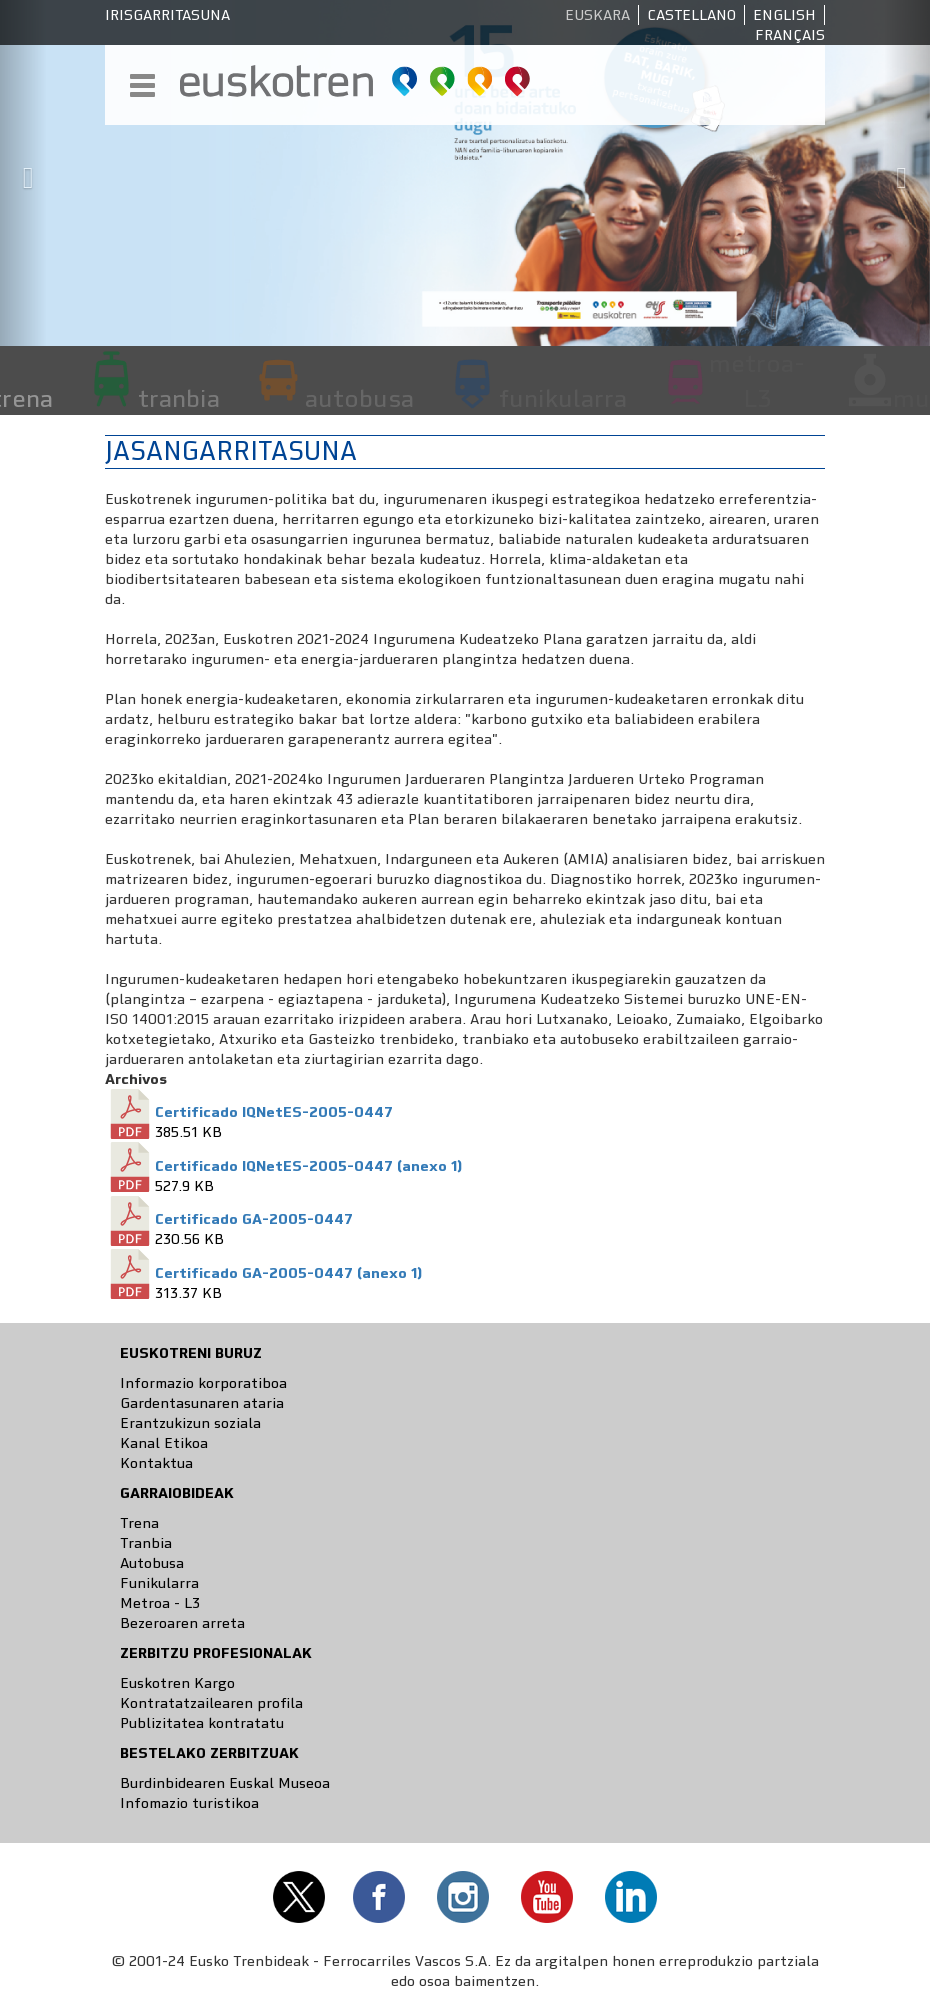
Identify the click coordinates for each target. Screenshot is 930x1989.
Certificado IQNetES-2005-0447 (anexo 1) (308, 1166)
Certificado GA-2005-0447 (254, 1219)
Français (790, 35)
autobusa (359, 398)
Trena (139, 1523)
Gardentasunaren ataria (202, 1403)
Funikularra (159, 1583)
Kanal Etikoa (164, 1443)
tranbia (179, 398)
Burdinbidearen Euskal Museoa (225, 1783)
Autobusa (152, 1563)
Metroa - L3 (160, 1603)
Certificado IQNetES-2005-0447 (274, 1112)
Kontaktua (156, 1463)
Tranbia (146, 1543)
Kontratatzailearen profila (211, 1703)
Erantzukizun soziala (190, 1423)
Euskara (597, 15)
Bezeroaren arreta (182, 1623)
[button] (23, 173)
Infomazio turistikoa (189, 1803)
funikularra (563, 398)
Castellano (691, 15)
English (784, 15)
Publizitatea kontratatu (202, 1723)
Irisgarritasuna (167, 15)
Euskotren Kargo (177, 1683)
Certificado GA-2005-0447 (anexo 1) (288, 1273)
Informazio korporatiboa (203, 1383)
